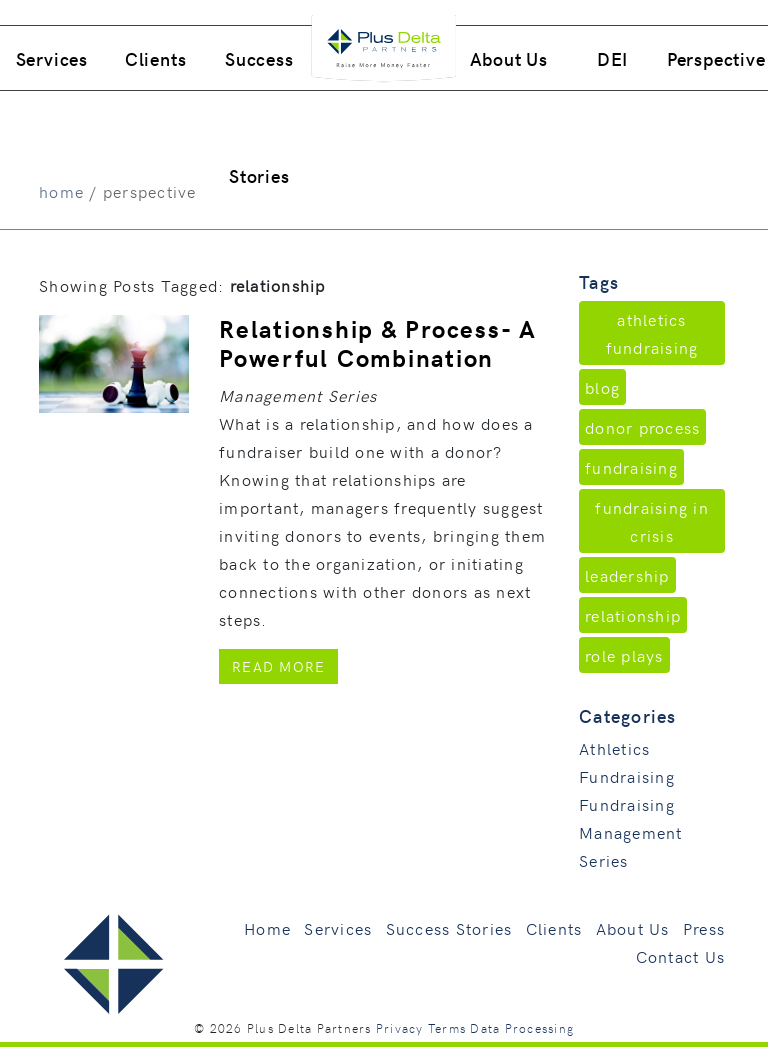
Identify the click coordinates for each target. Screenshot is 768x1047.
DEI (612, 58)
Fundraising (627, 804)
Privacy (400, 1028)
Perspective (716, 58)
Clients (156, 58)
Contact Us (681, 956)
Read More (285, 665)
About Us (509, 58)
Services (52, 58)
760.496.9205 (608, 12)
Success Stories (259, 117)
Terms (447, 1028)
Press (704, 928)
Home (267, 928)
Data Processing (522, 1028)
